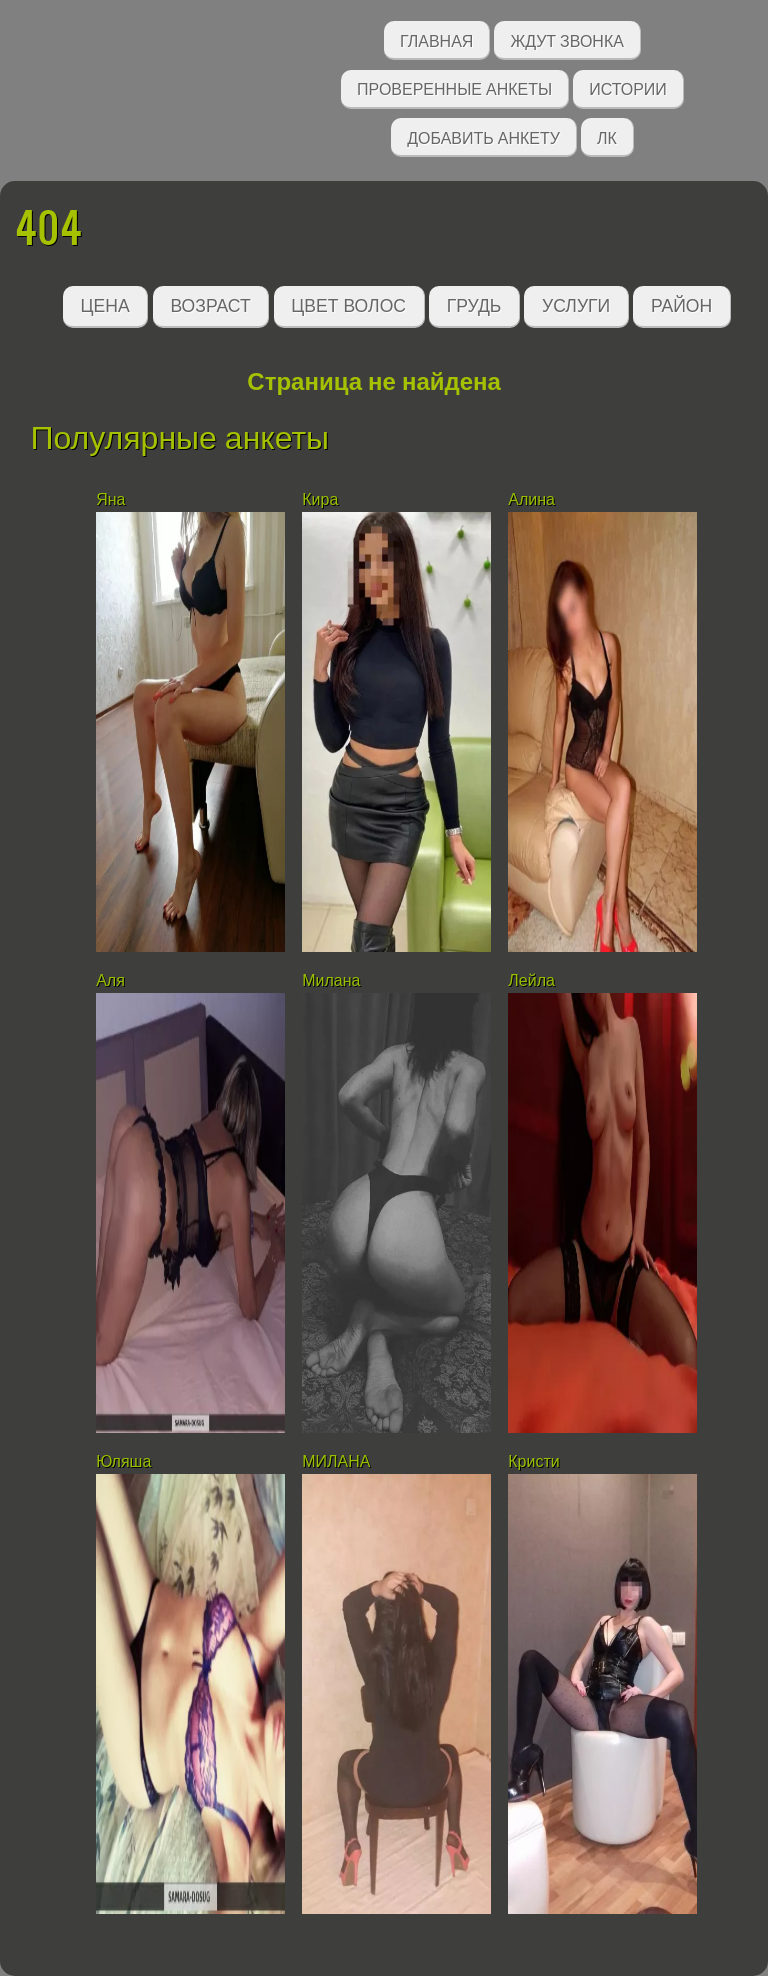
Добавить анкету (483, 136)
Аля (110, 980)
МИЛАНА (336, 1461)
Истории (628, 87)
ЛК (607, 136)
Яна (110, 499)
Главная (436, 39)
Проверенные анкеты (454, 87)
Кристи (533, 1461)
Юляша (123, 1461)
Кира (320, 499)
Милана (331, 980)
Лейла (531, 980)
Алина (531, 499)
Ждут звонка (567, 39)
